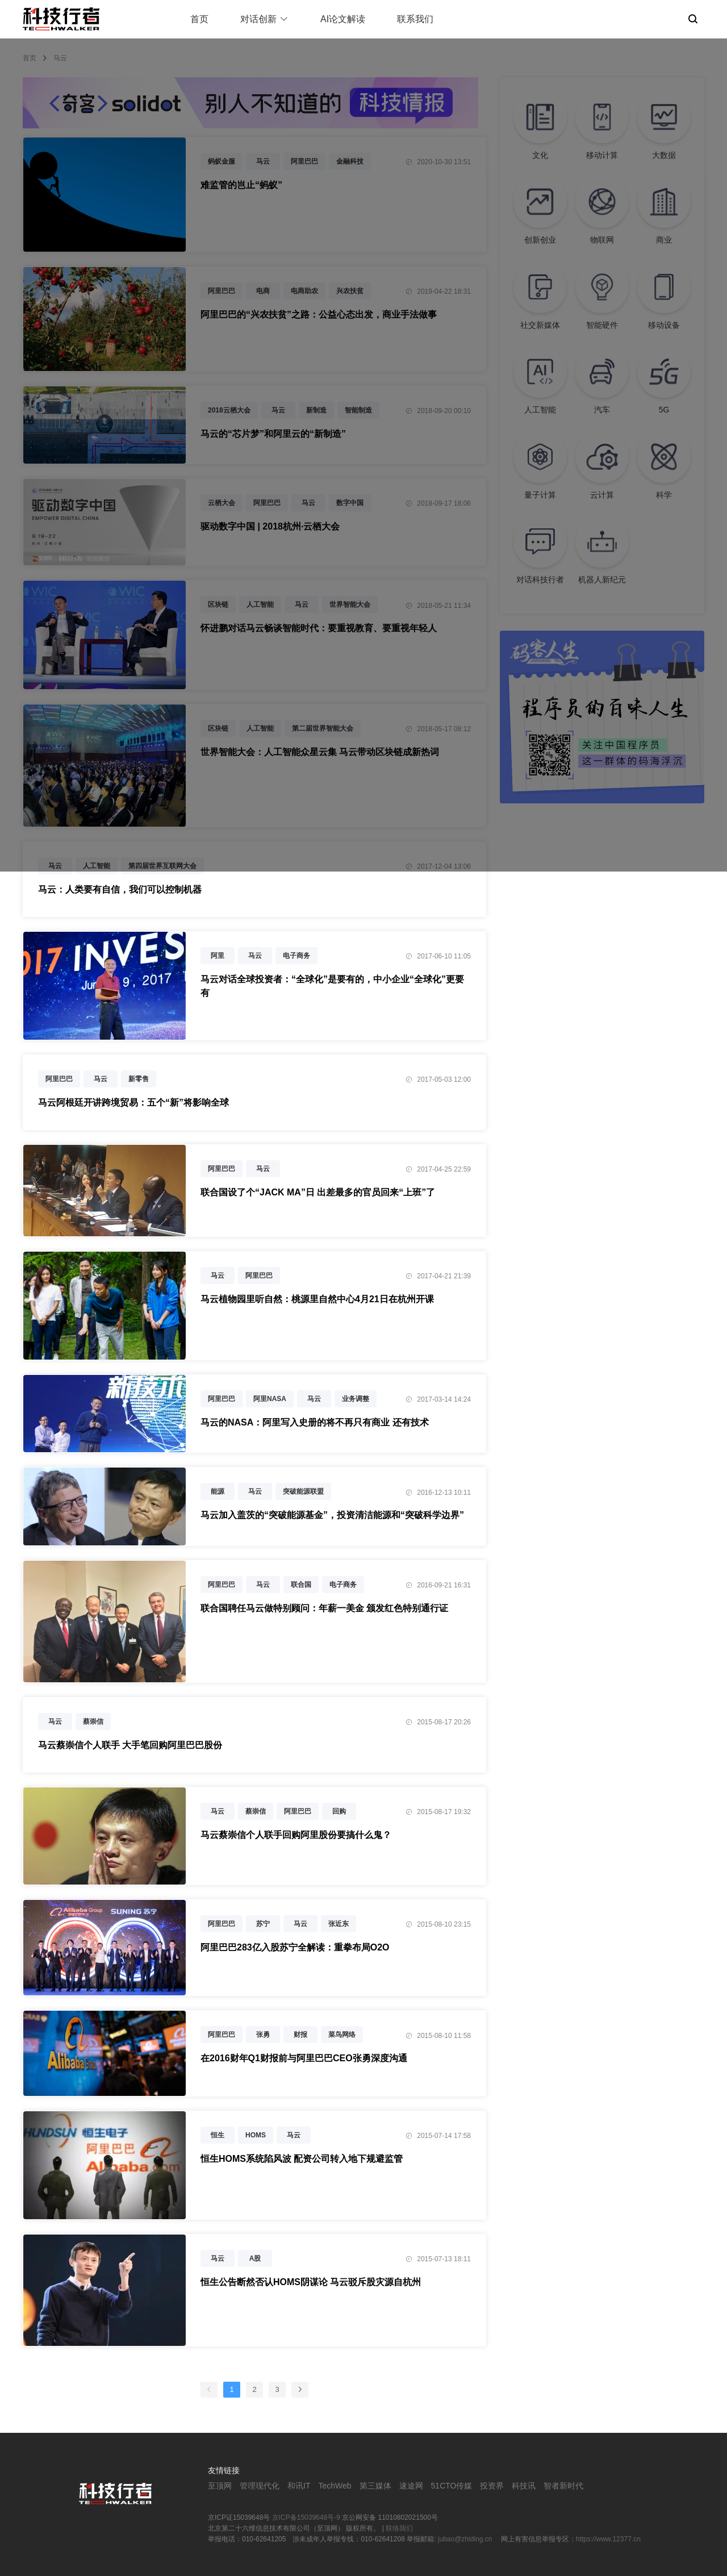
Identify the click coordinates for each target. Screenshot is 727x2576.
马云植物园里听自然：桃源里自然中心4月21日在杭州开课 (317, 1299)
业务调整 (355, 1399)
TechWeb (334, 2485)
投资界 (492, 2485)
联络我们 (399, 2528)
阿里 (217, 956)
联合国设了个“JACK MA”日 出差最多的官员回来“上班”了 (317, 1192)
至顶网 (220, 2485)
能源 (217, 1491)
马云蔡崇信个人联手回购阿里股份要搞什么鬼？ (295, 1835)
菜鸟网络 (342, 2035)
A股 (255, 2258)
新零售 (138, 1079)
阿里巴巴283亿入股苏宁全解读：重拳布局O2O (294, 1947)
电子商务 (296, 956)
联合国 (301, 1585)
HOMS (255, 2135)
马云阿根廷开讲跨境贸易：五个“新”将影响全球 (133, 1102)
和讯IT (298, 2485)
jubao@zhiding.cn (466, 2539)
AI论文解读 (342, 19)
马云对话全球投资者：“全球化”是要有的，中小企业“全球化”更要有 (332, 986)
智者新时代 (563, 2485)
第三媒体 (375, 2485)
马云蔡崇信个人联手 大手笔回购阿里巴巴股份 (130, 1745)
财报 (300, 2035)
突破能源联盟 (303, 1491)
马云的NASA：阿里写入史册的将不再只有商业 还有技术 (314, 1422)
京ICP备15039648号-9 (306, 2517)
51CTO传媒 (452, 2485)
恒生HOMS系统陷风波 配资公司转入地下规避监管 (301, 2159)
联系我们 (415, 19)
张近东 (338, 1924)
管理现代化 (259, 2485)
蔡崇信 (93, 1721)
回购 (339, 1811)
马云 (255, 956)
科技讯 (524, 2485)
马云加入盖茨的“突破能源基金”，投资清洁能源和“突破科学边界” (332, 1515)
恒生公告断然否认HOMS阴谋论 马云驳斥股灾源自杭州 (310, 2282)
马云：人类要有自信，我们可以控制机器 (120, 889)
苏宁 (263, 1924)
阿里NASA (269, 1399)
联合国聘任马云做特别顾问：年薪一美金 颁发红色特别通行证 (324, 1608)
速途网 (411, 2485)
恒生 (217, 2135)
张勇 (263, 2035)
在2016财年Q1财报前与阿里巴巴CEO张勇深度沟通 (303, 2058)
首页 (199, 19)
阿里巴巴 (59, 1079)
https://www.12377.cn (608, 2539)
